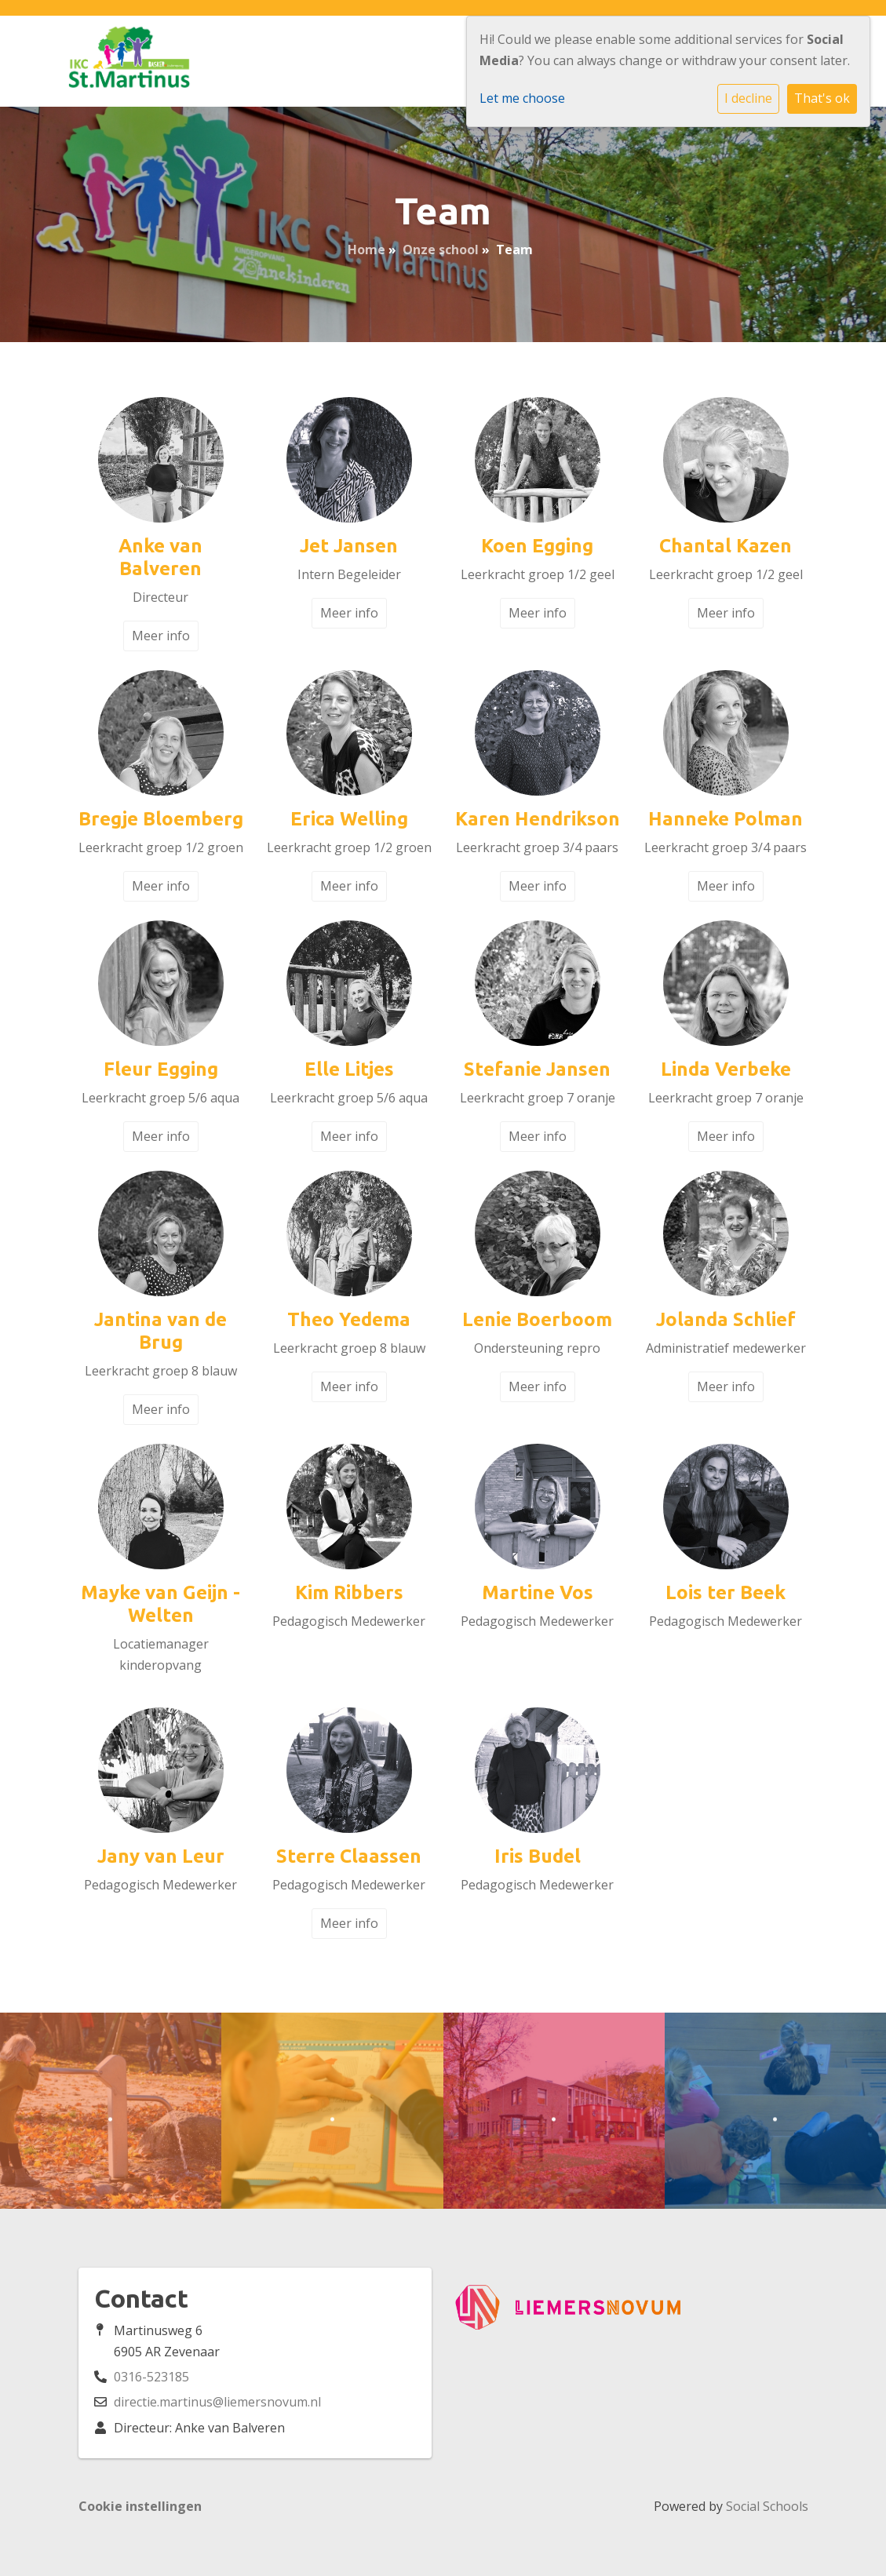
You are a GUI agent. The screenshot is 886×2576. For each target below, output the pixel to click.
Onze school (441, 249)
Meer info (161, 635)
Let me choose (522, 98)
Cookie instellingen (140, 2506)
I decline (748, 98)
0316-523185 (151, 2376)
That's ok (822, 98)
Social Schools (767, 2506)
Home (366, 249)
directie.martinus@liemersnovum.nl (217, 2401)
